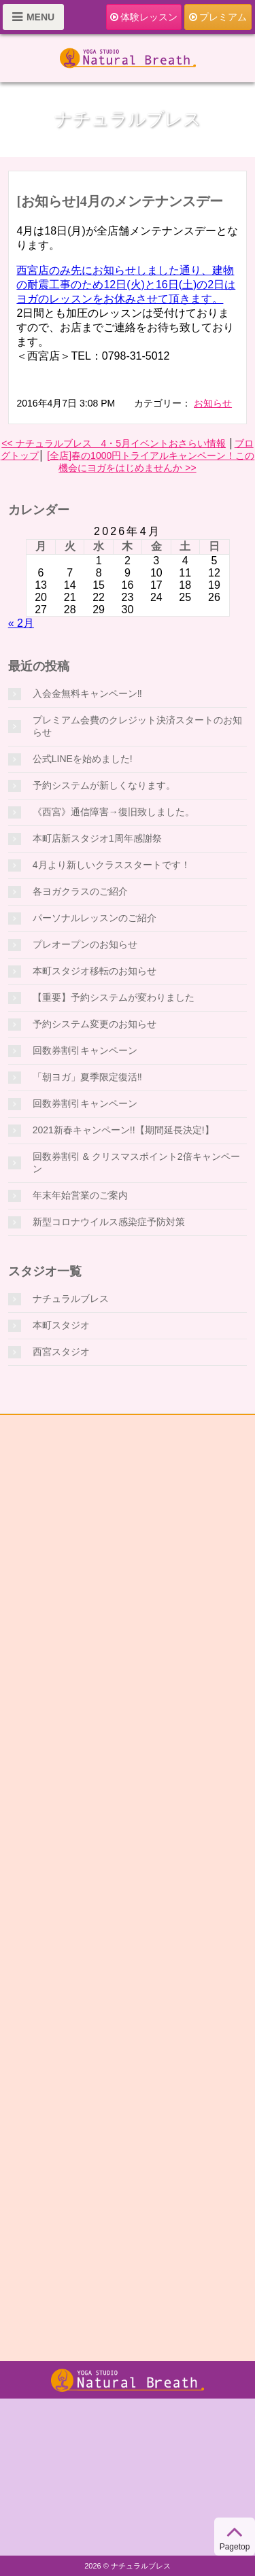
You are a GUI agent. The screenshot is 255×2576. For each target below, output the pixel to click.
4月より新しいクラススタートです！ (111, 864)
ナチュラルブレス (71, 1298)
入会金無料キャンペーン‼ (87, 693)
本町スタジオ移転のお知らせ (94, 970)
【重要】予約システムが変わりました (113, 997)
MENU (33, 17)
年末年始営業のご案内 (80, 1195)
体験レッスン (143, 17)
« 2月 (21, 623)
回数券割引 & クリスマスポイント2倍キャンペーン (136, 1162)
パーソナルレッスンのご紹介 (94, 917)
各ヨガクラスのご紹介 (80, 891)
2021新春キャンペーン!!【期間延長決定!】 (123, 1129)
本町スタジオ (61, 1325)
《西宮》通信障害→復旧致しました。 (113, 811)
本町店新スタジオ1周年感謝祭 (97, 838)
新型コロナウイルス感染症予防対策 (109, 1221)
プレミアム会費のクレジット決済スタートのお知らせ (137, 726)
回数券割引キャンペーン (85, 1050)
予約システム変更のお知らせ (94, 1023)
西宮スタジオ (61, 1351)
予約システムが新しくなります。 (104, 785)
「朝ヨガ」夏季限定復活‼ (87, 1076)
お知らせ (213, 403)
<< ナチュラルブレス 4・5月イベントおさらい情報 (113, 443)
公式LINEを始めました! (83, 758)
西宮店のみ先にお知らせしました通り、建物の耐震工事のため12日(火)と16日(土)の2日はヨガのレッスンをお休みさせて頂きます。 (125, 284)
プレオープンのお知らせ (85, 944)
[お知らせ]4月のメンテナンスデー (119, 201)
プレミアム (218, 17)
